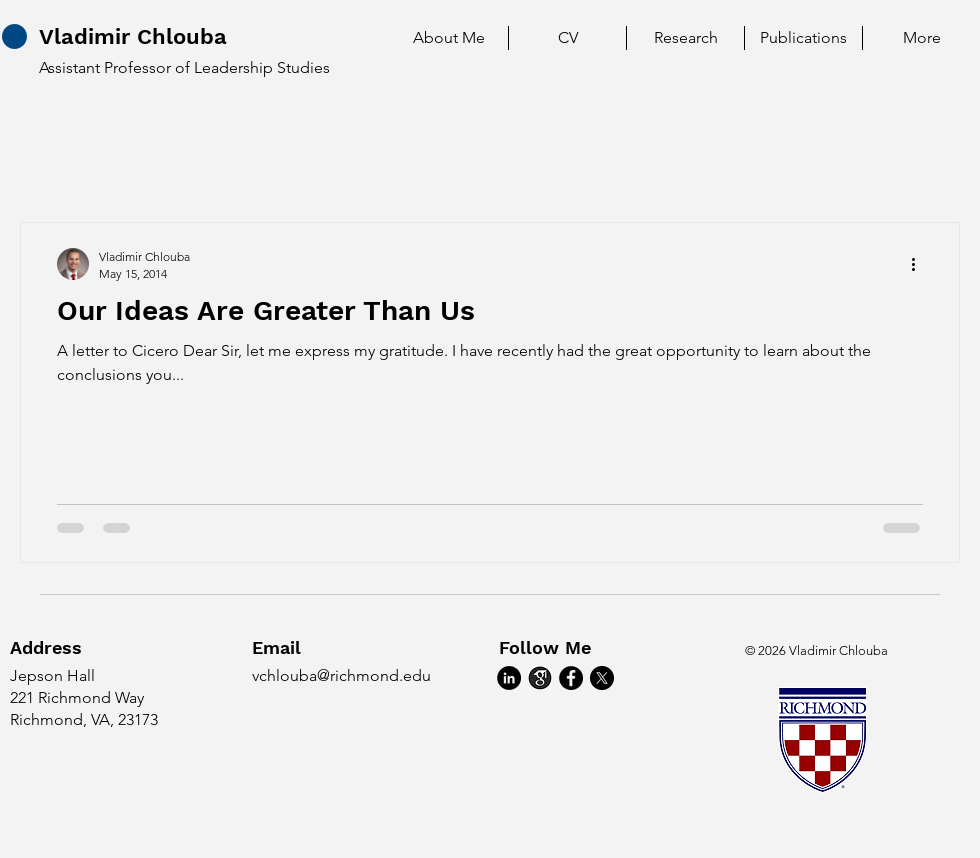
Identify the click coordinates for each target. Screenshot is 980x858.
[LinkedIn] (509, 678)
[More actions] (920, 264)
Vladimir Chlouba (133, 36)
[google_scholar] (540, 678)
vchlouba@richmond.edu (341, 675)
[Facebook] (571, 678)
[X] (602, 678)
